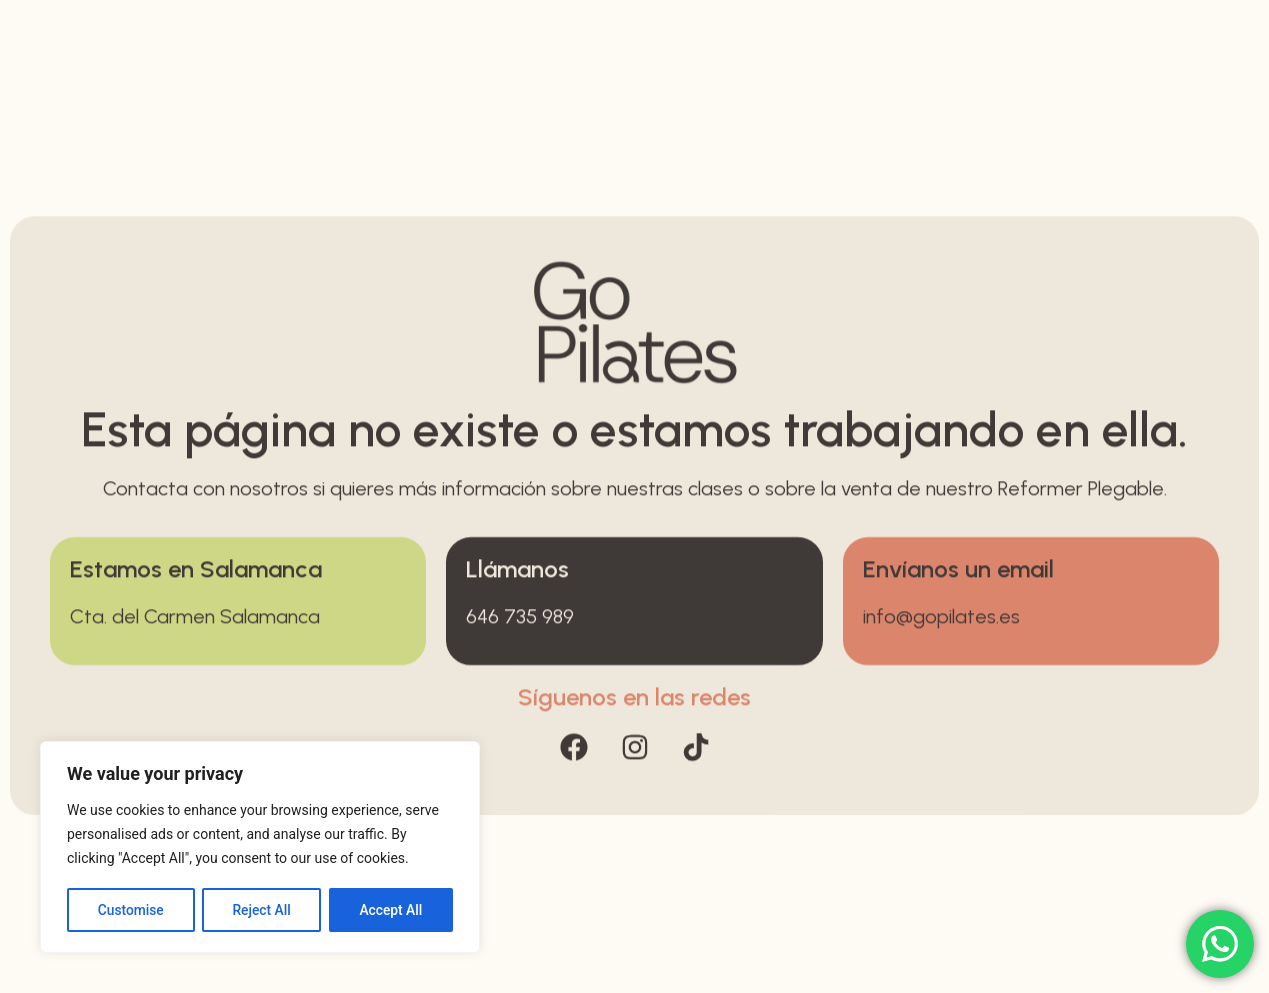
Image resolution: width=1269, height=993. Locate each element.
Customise (130, 910)
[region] (260, 848)
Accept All (391, 910)
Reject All (261, 910)
